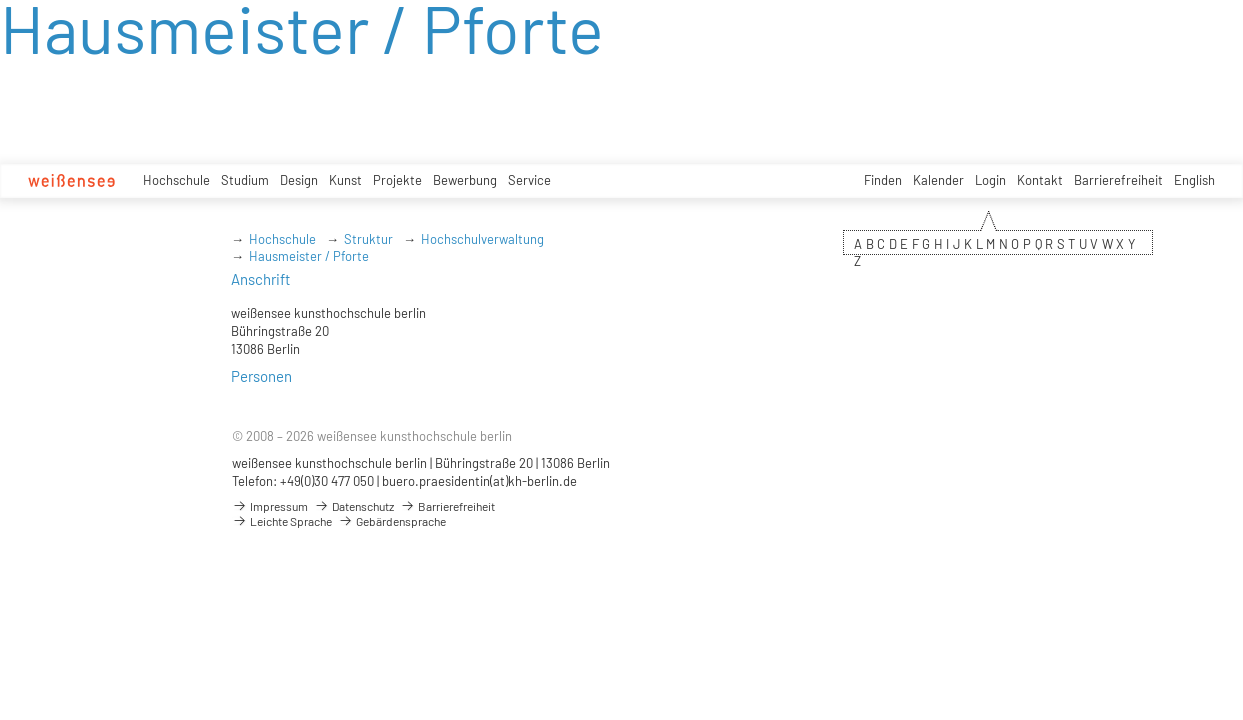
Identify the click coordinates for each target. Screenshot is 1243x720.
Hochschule (176, 180)
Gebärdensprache (392, 521)
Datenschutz (354, 506)
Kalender (938, 180)
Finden (883, 180)
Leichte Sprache (282, 521)
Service (529, 180)
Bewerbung (465, 180)
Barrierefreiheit (1118, 180)
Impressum (270, 506)
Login (990, 180)
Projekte (397, 180)
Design (299, 180)
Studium (245, 180)
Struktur (368, 239)
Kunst (345, 180)
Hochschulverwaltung (482, 239)
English (1194, 180)
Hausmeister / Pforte (309, 256)
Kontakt (1040, 180)
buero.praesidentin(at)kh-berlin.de (479, 481)
